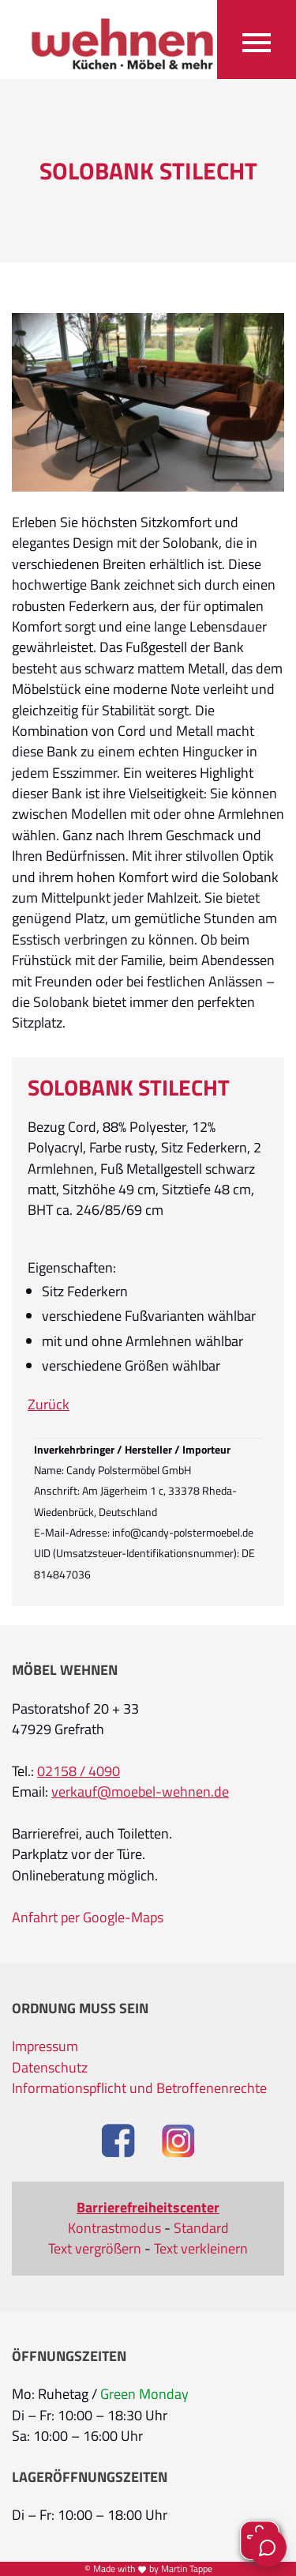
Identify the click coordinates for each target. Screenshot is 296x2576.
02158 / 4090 (78, 1771)
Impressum (45, 2046)
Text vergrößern (94, 2248)
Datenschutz (50, 2067)
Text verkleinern (201, 2248)
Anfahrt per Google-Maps (87, 1917)
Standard (201, 2228)
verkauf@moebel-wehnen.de (140, 1792)
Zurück (48, 1404)
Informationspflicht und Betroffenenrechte (139, 2088)
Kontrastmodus (114, 2228)
